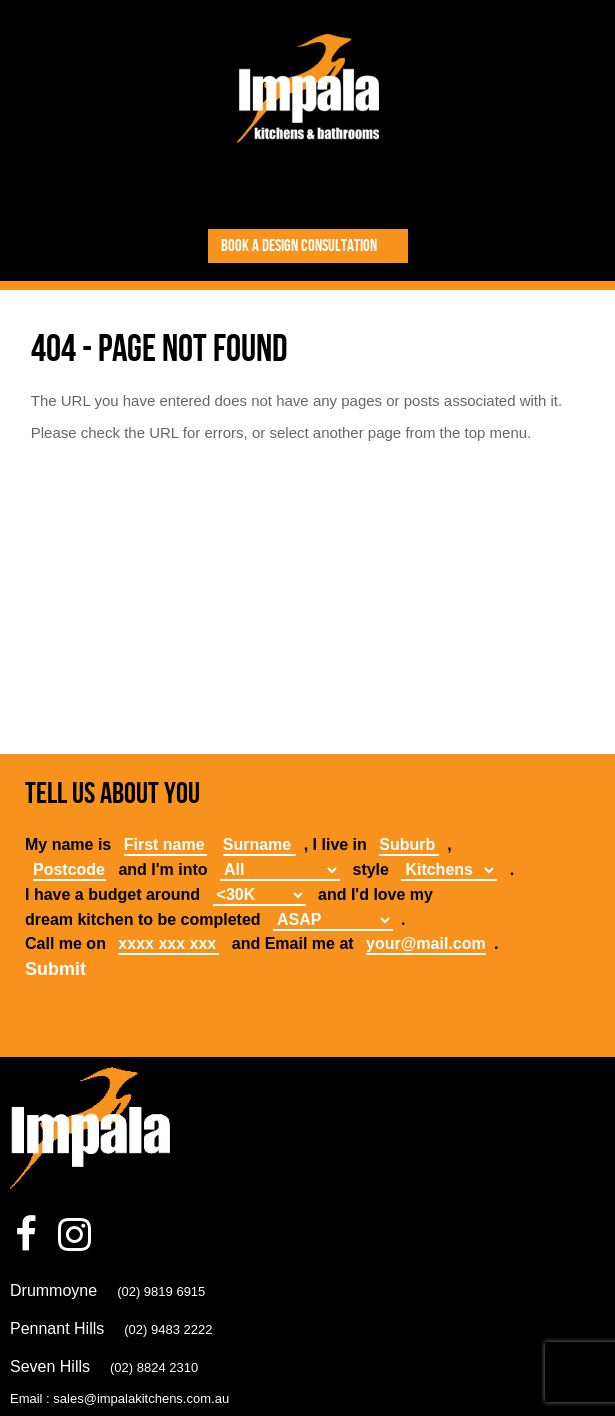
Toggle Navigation (308, 188)
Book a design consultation (299, 246)
